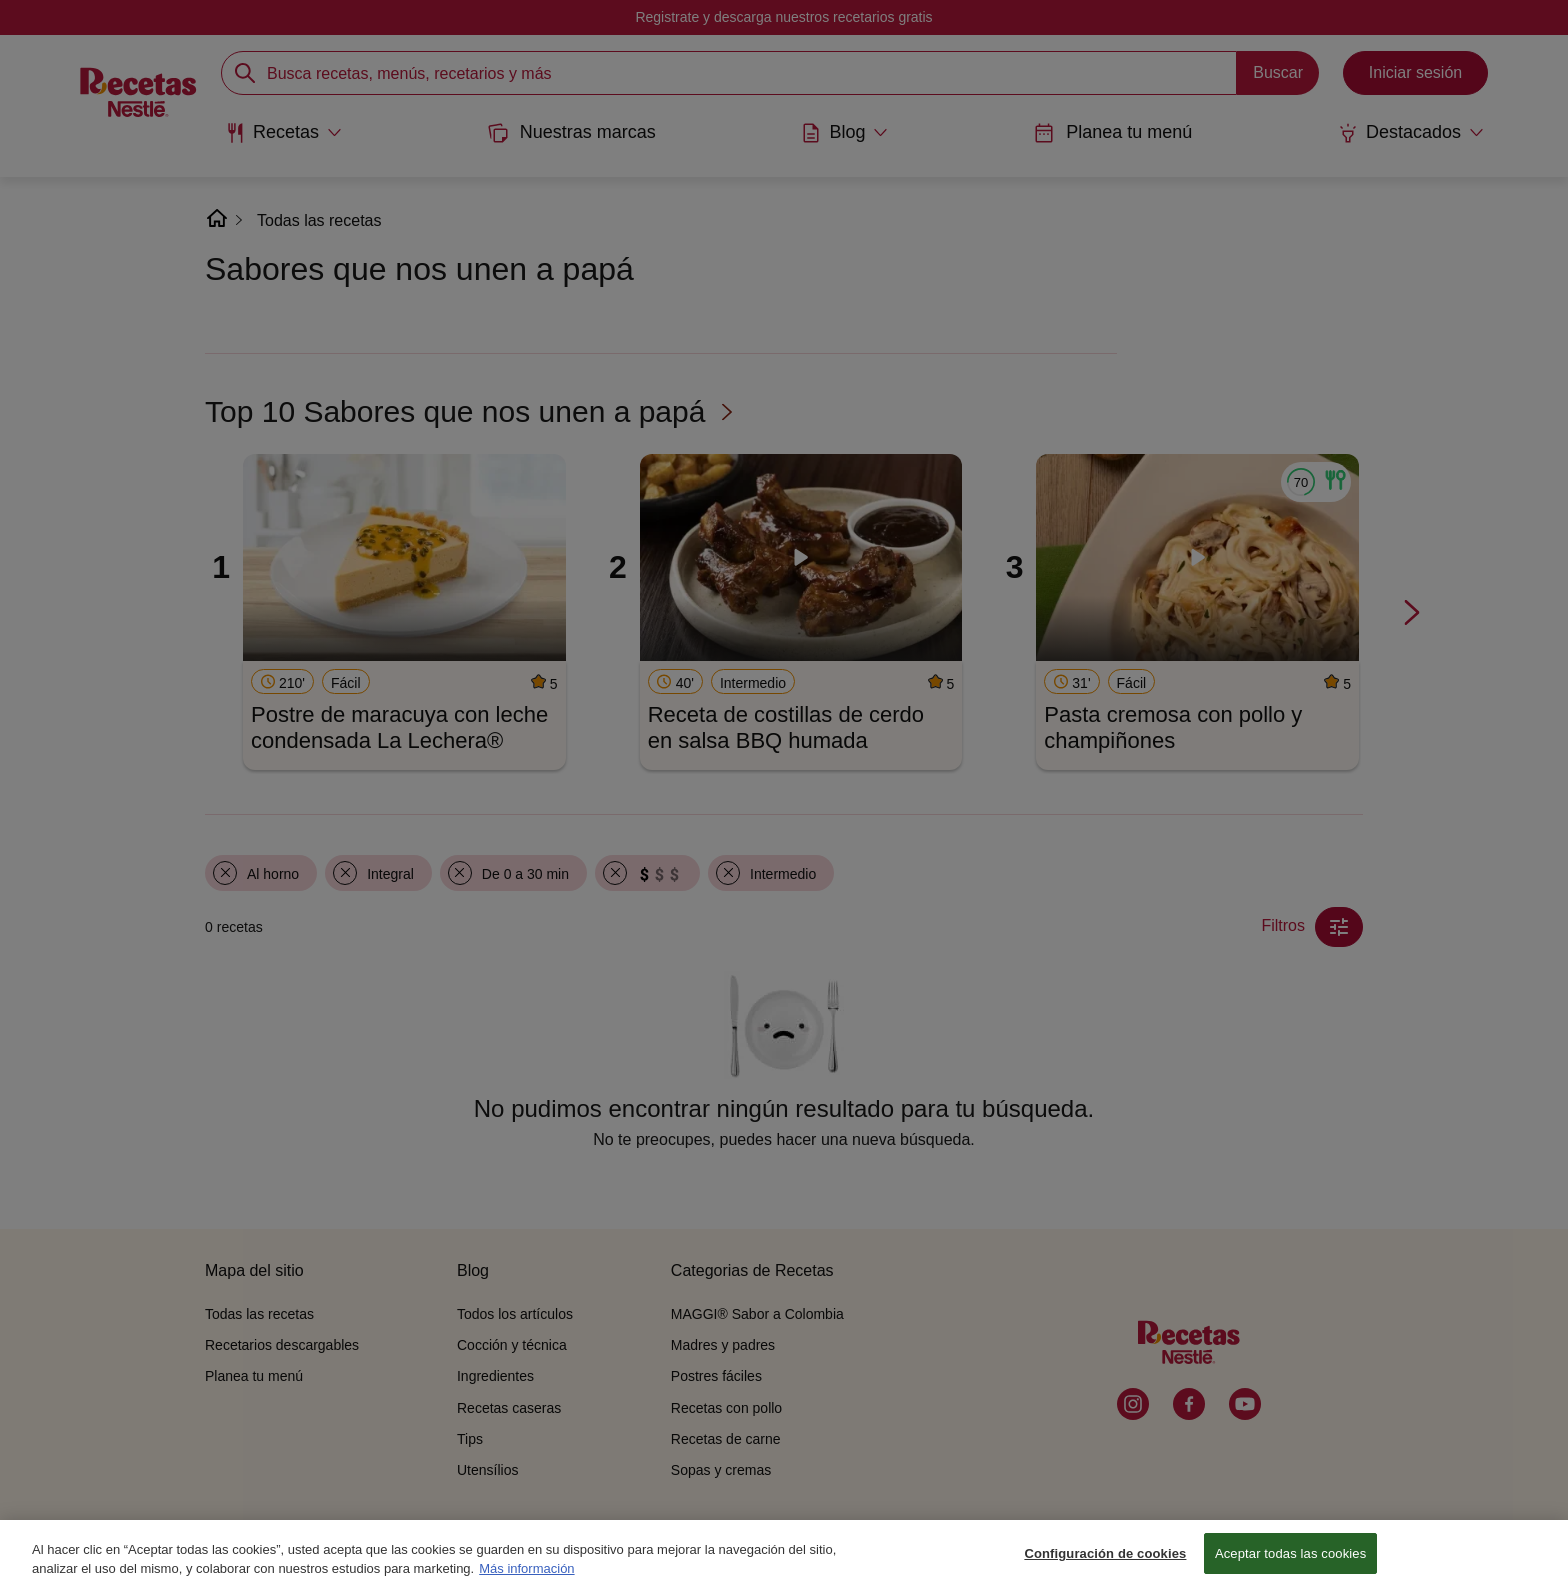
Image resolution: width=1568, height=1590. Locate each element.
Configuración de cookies (1105, 1564)
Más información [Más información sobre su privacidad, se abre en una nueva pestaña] (526, 1579)
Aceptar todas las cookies (1290, 1564)
